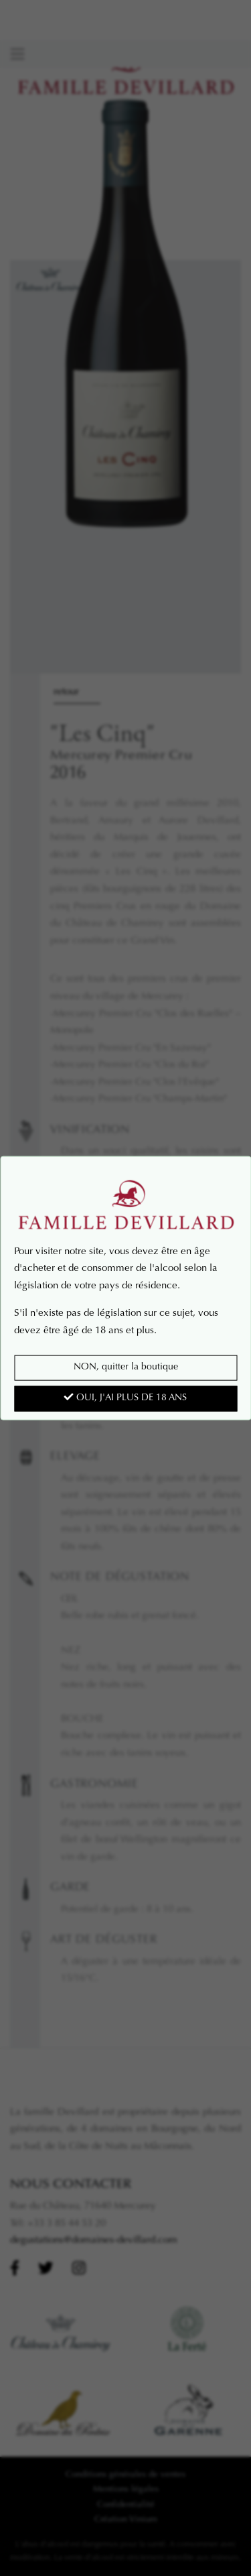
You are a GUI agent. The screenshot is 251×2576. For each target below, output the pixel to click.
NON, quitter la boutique (126, 1367)
